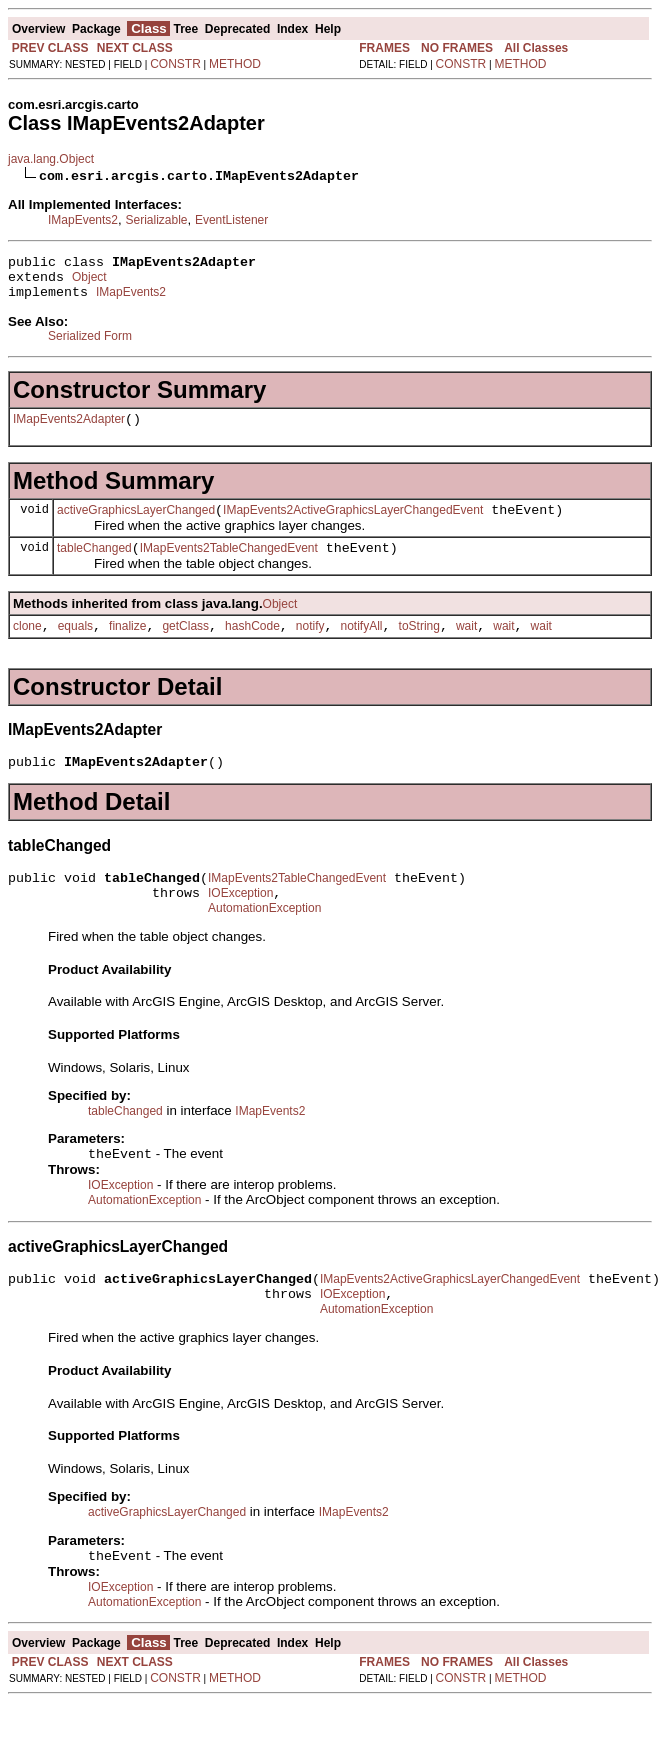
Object (89, 283)
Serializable (156, 220)
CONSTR (175, 64)
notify (310, 647)
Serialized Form (90, 345)
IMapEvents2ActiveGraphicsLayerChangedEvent (353, 525)
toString (419, 647)
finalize (127, 647)
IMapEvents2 (83, 220)
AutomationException (264, 941)
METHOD (235, 64)
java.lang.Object (51, 159)
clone (27, 647)
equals (75, 647)
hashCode (252, 647)
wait (466, 647)
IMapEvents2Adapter (69, 431)
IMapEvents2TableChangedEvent (229, 566)
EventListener (231, 220)
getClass (185, 647)
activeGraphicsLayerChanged (136, 525)
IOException (240, 923)
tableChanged (94, 566)
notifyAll (362, 647)
